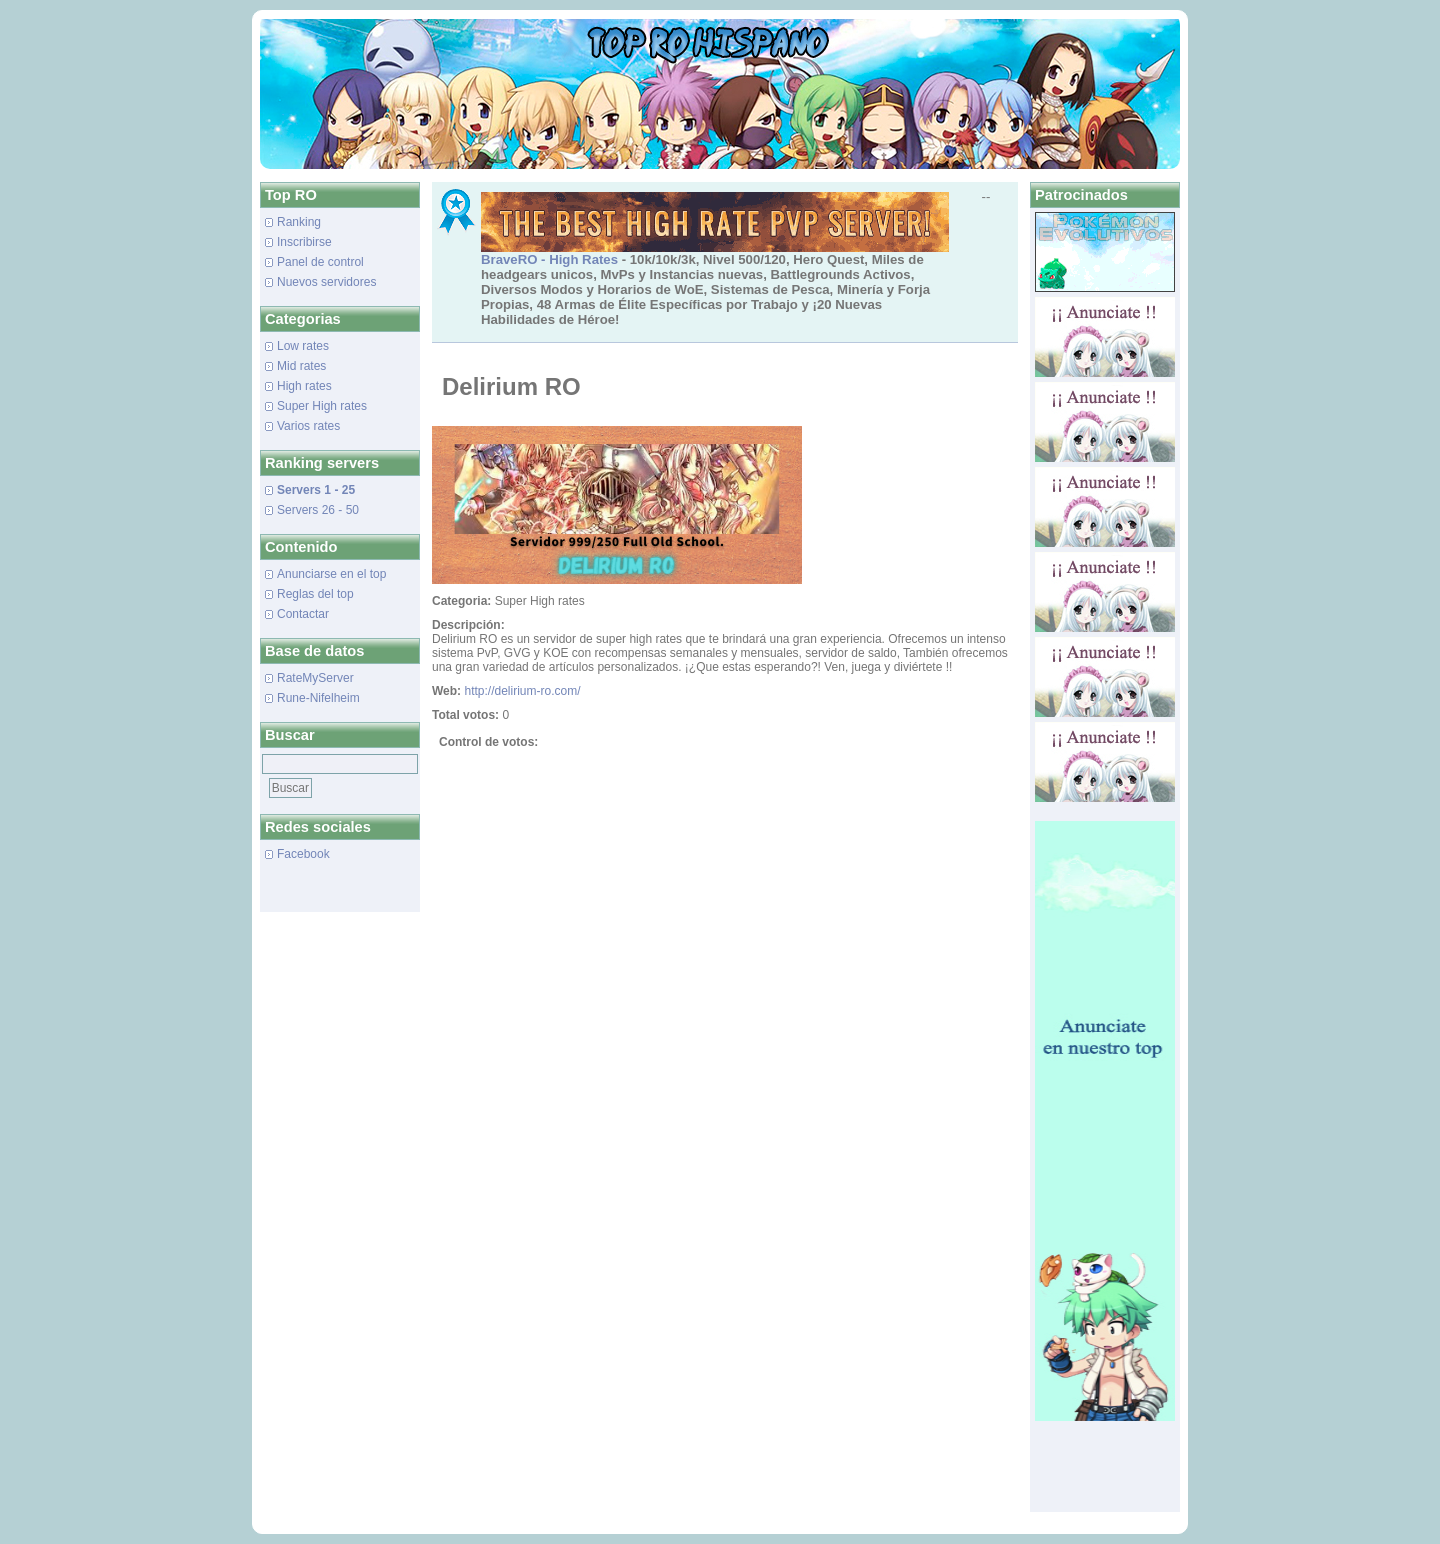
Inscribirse (304, 242)
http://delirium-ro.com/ (522, 691)
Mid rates (301, 366)
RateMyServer (315, 678)
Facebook (303, 854)
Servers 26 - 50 (318, 510)
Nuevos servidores (326, 282)
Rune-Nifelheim (318, 698)
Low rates (303, 346)
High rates (304, 386)
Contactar (303, 614)
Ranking (299, 222)
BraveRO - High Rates (549, 259)
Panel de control (320, 262)
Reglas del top (315, 594)
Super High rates (322, 406)
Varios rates (308, 426)
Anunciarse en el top (331, 574)
